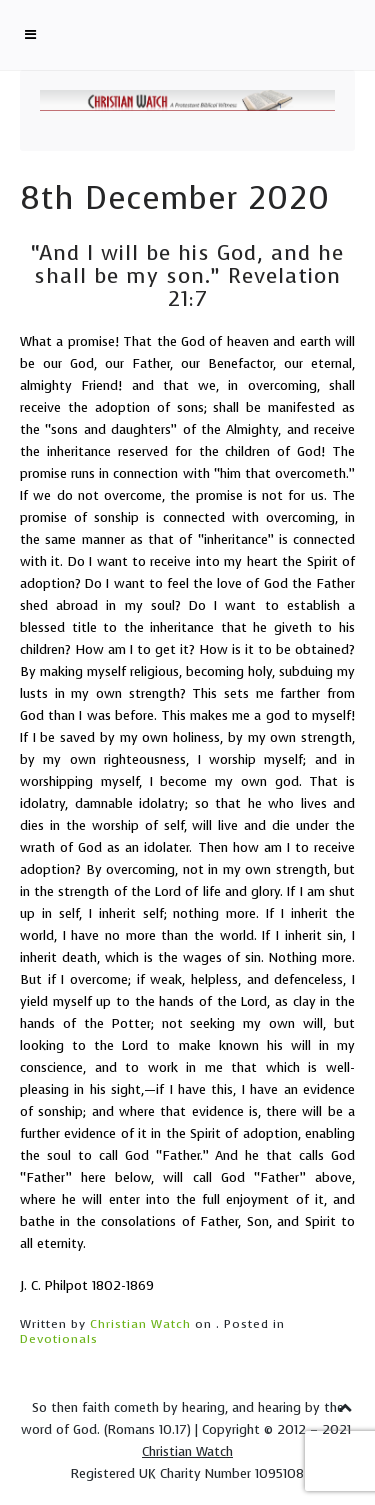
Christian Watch (140, 1324)
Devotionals (59, 1339)
